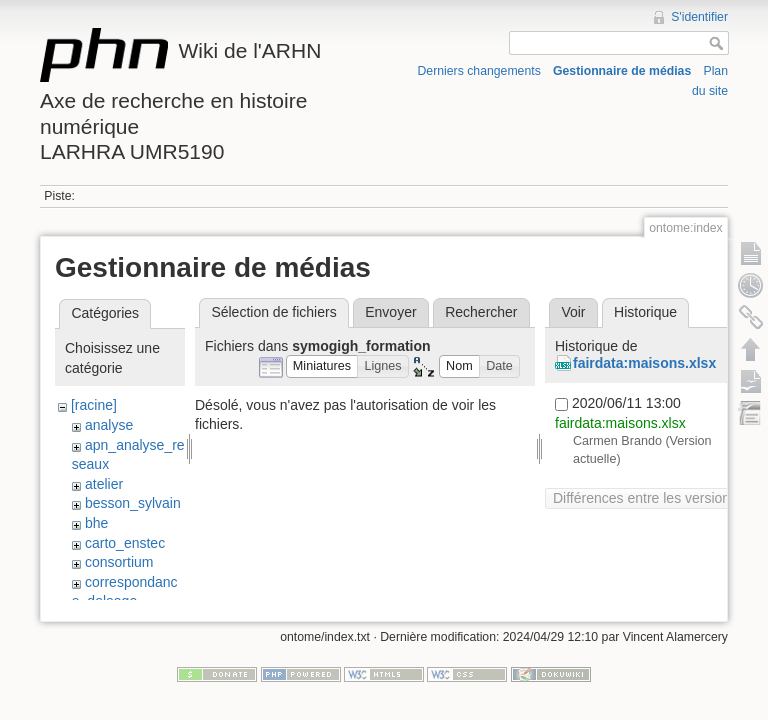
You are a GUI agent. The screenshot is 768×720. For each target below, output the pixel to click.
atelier (104, 484)
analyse (109, 425)
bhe (96, 523)
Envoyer (390, 312)
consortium (119, 562)
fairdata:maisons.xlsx (644, 363)
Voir (573, 312)
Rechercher (481, 312)
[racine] (94, 405)
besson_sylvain (133, 503)
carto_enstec (125, 543)
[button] (322, 366)
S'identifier (699, 17)
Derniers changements (479, 71)
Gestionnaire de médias (622, 71)
